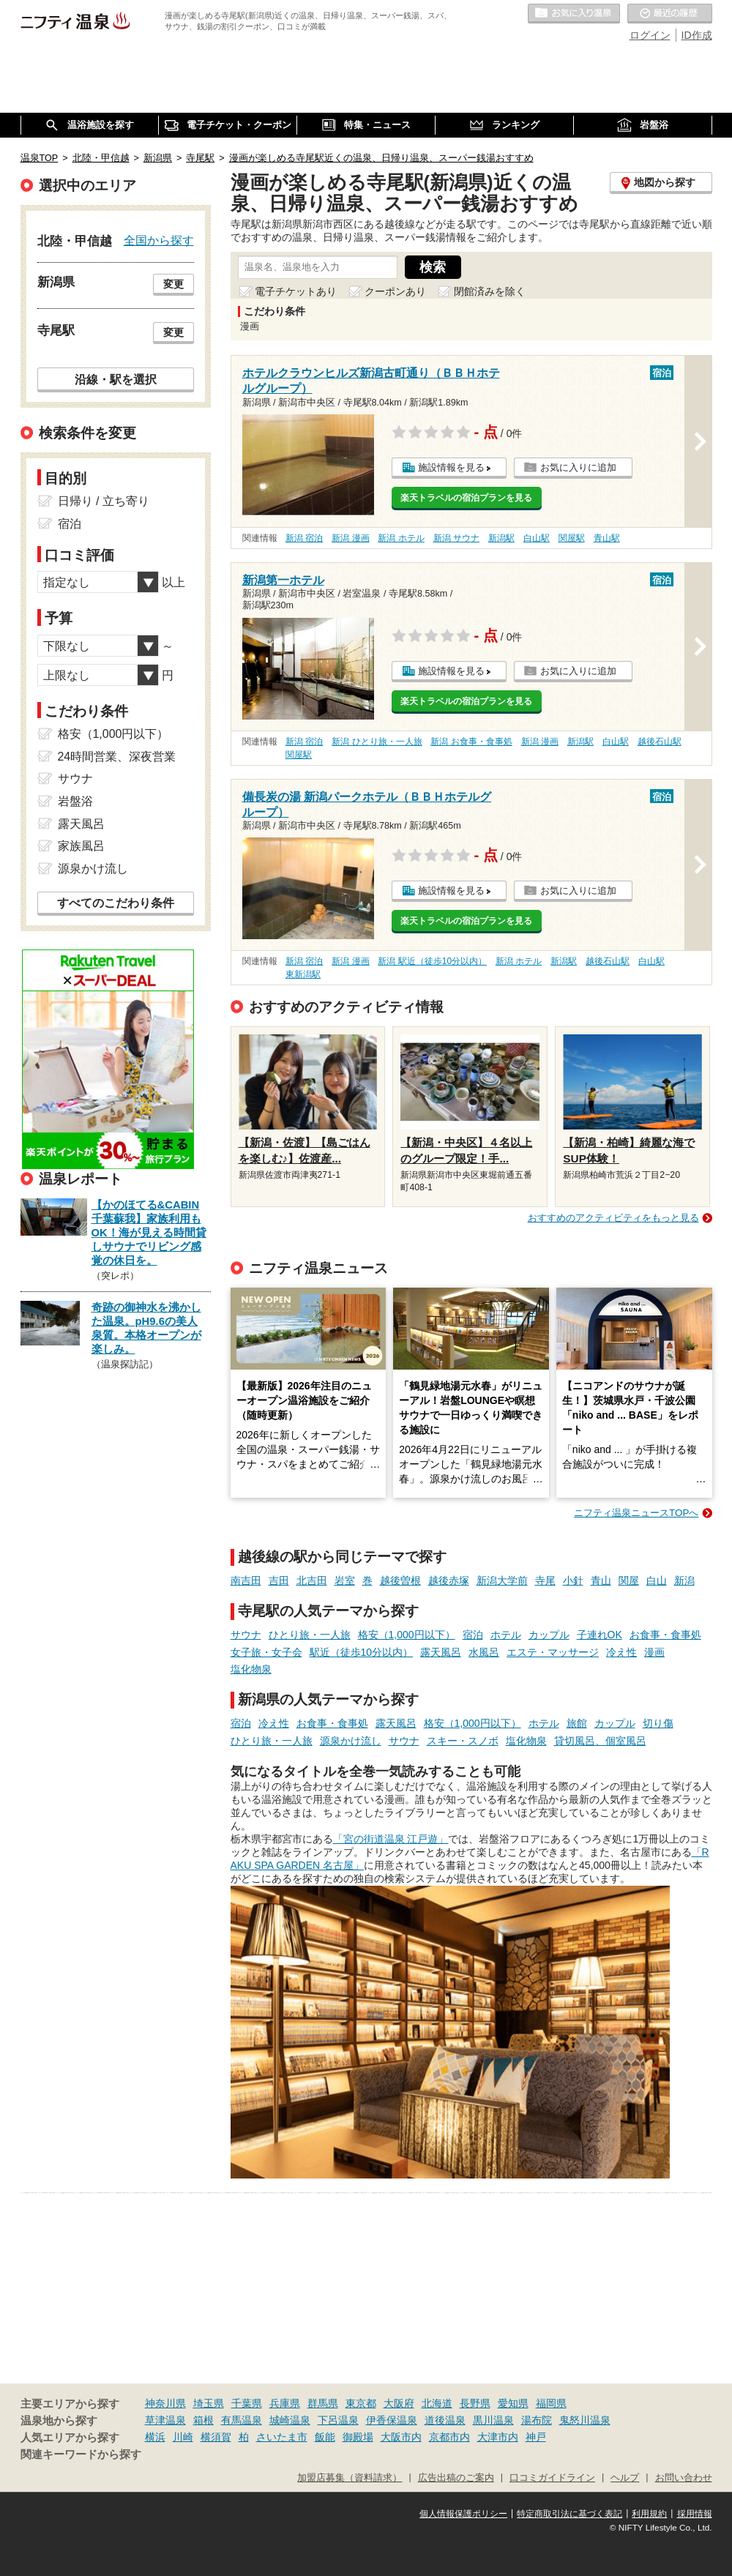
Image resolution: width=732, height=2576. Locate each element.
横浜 (155, 2437)
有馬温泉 (241, 2420)
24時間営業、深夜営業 (117, 756)
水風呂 (483, 1652)
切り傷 (658, 1723)
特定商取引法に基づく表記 (569, 2514)
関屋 (629, 1580)
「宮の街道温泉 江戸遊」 (391, 1839)
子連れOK (599, 1634)
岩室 (345, 1580)
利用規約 (649, 2514)
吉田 (279, 1580)
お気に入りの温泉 (574, 14)
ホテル (505, 1634)
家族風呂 (81, 846)
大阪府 (399, 2403)
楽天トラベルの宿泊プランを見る (466, 498)
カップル (549, 1634)
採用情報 (694, 2514)
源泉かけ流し (350, 1741)
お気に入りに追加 (578, 467)
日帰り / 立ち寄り (103, 501)
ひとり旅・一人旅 (310, 1634)
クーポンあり (395, 291)
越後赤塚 (448, 1580)
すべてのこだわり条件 (115, 903)
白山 (656, 1580)
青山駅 (607, 538)
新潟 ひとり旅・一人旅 (377, 741)
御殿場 (358, 2437)
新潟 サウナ (456, 538)
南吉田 (246, 1580)
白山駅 (536, 538)
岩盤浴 (75, 801)
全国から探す (159, 240)
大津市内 (497, 2437)
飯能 (325, 2437)
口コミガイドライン (552, 2478)
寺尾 (545, 1580)
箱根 (203, 2420)
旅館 (577, 1723)
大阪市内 (401, 2437)
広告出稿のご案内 (456, 2478)
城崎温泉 (289, 2420)
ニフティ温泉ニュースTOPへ (636, 1512)
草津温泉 (165, 2420)
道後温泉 (445, 2420)
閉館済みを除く (490, 291)
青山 (601, 1580)
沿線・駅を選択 (116, 379)
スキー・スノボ (462, 1741)
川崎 (183, 2437)
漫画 (654, 1652)
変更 (173, 284)
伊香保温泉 (391, 2420)
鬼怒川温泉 (584, 2420)
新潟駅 (501, 538)
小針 (573, 1580)
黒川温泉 (493, 2420)
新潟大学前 (502, 1580)
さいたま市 (281, 2437)
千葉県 (246, 2403)
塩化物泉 (251, 1669)
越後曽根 (400, 1580)
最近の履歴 (669, 14)
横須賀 (216, 2437)
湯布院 (536, 2420)
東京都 (361, 2403)
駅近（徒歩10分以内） (362, 1652)
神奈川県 (165, 2403)
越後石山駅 (659, 741)
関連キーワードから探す (80, 2454)
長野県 (475, 2403)
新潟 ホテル (401, 538)
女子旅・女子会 (266, 1652)
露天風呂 (440, 1652)
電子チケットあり (296, 291)
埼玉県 (208, 2403)
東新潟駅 (303, 974)
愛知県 (513, 2403)
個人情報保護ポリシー (463, 2514)
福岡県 (551, 2403)
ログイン (650, 35)
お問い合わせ (683, 2478)
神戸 (536, 2437)
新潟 (684, 1580)
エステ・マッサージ (553, 1652)
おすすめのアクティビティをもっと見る (613, 1217)
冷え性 (621, 1652)
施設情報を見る (451, 467)
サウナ (246, 1634)
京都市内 (449, 2437)
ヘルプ (624, 2478)
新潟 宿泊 (304, 538)
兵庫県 (284, 2403)
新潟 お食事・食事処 (471, 741)
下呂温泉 (338, 2420)
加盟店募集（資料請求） (349, 2478)
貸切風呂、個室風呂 (600, 1741)
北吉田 (311, 1580)
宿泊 (473, 1634)
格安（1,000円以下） (406, 1634)
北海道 (437, 2403)
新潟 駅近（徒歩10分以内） (432, 961)
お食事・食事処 (665, 1634)
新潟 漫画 (350, 538)
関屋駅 (572, 538)
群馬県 (322, 2403)
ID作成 (696, 35)
